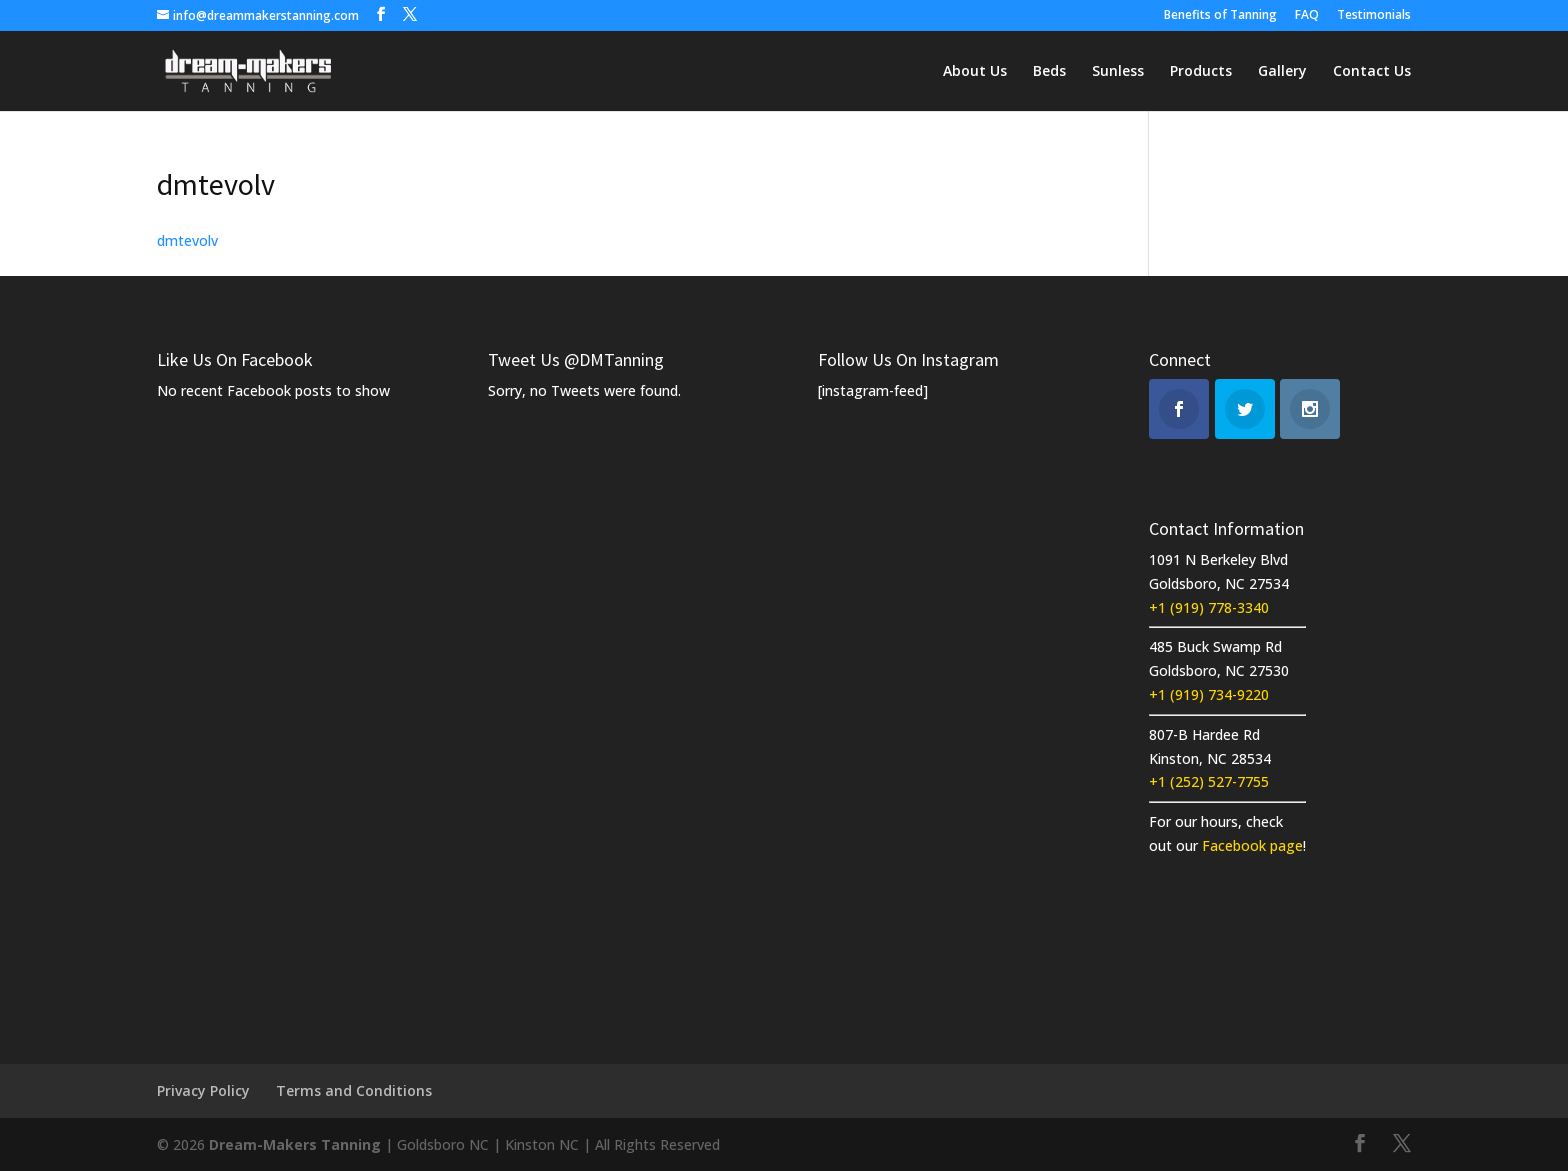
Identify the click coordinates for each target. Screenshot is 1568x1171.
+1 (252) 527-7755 (1209, 781)
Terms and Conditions (354, 1090)
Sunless (1118, 72)
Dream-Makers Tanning (295, 1144)
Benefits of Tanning (1220, 16)
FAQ (1307, 16)
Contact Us (1372, 72)
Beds (1049, 72)
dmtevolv (187, 240)
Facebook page (1252, 845)
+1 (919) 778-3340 (1209, 607)
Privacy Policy (203, 1090)
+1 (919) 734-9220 (1209, 694)
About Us (975, 72)
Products (1201, 72)
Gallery (1282, 72)
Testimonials (1374, 16)
